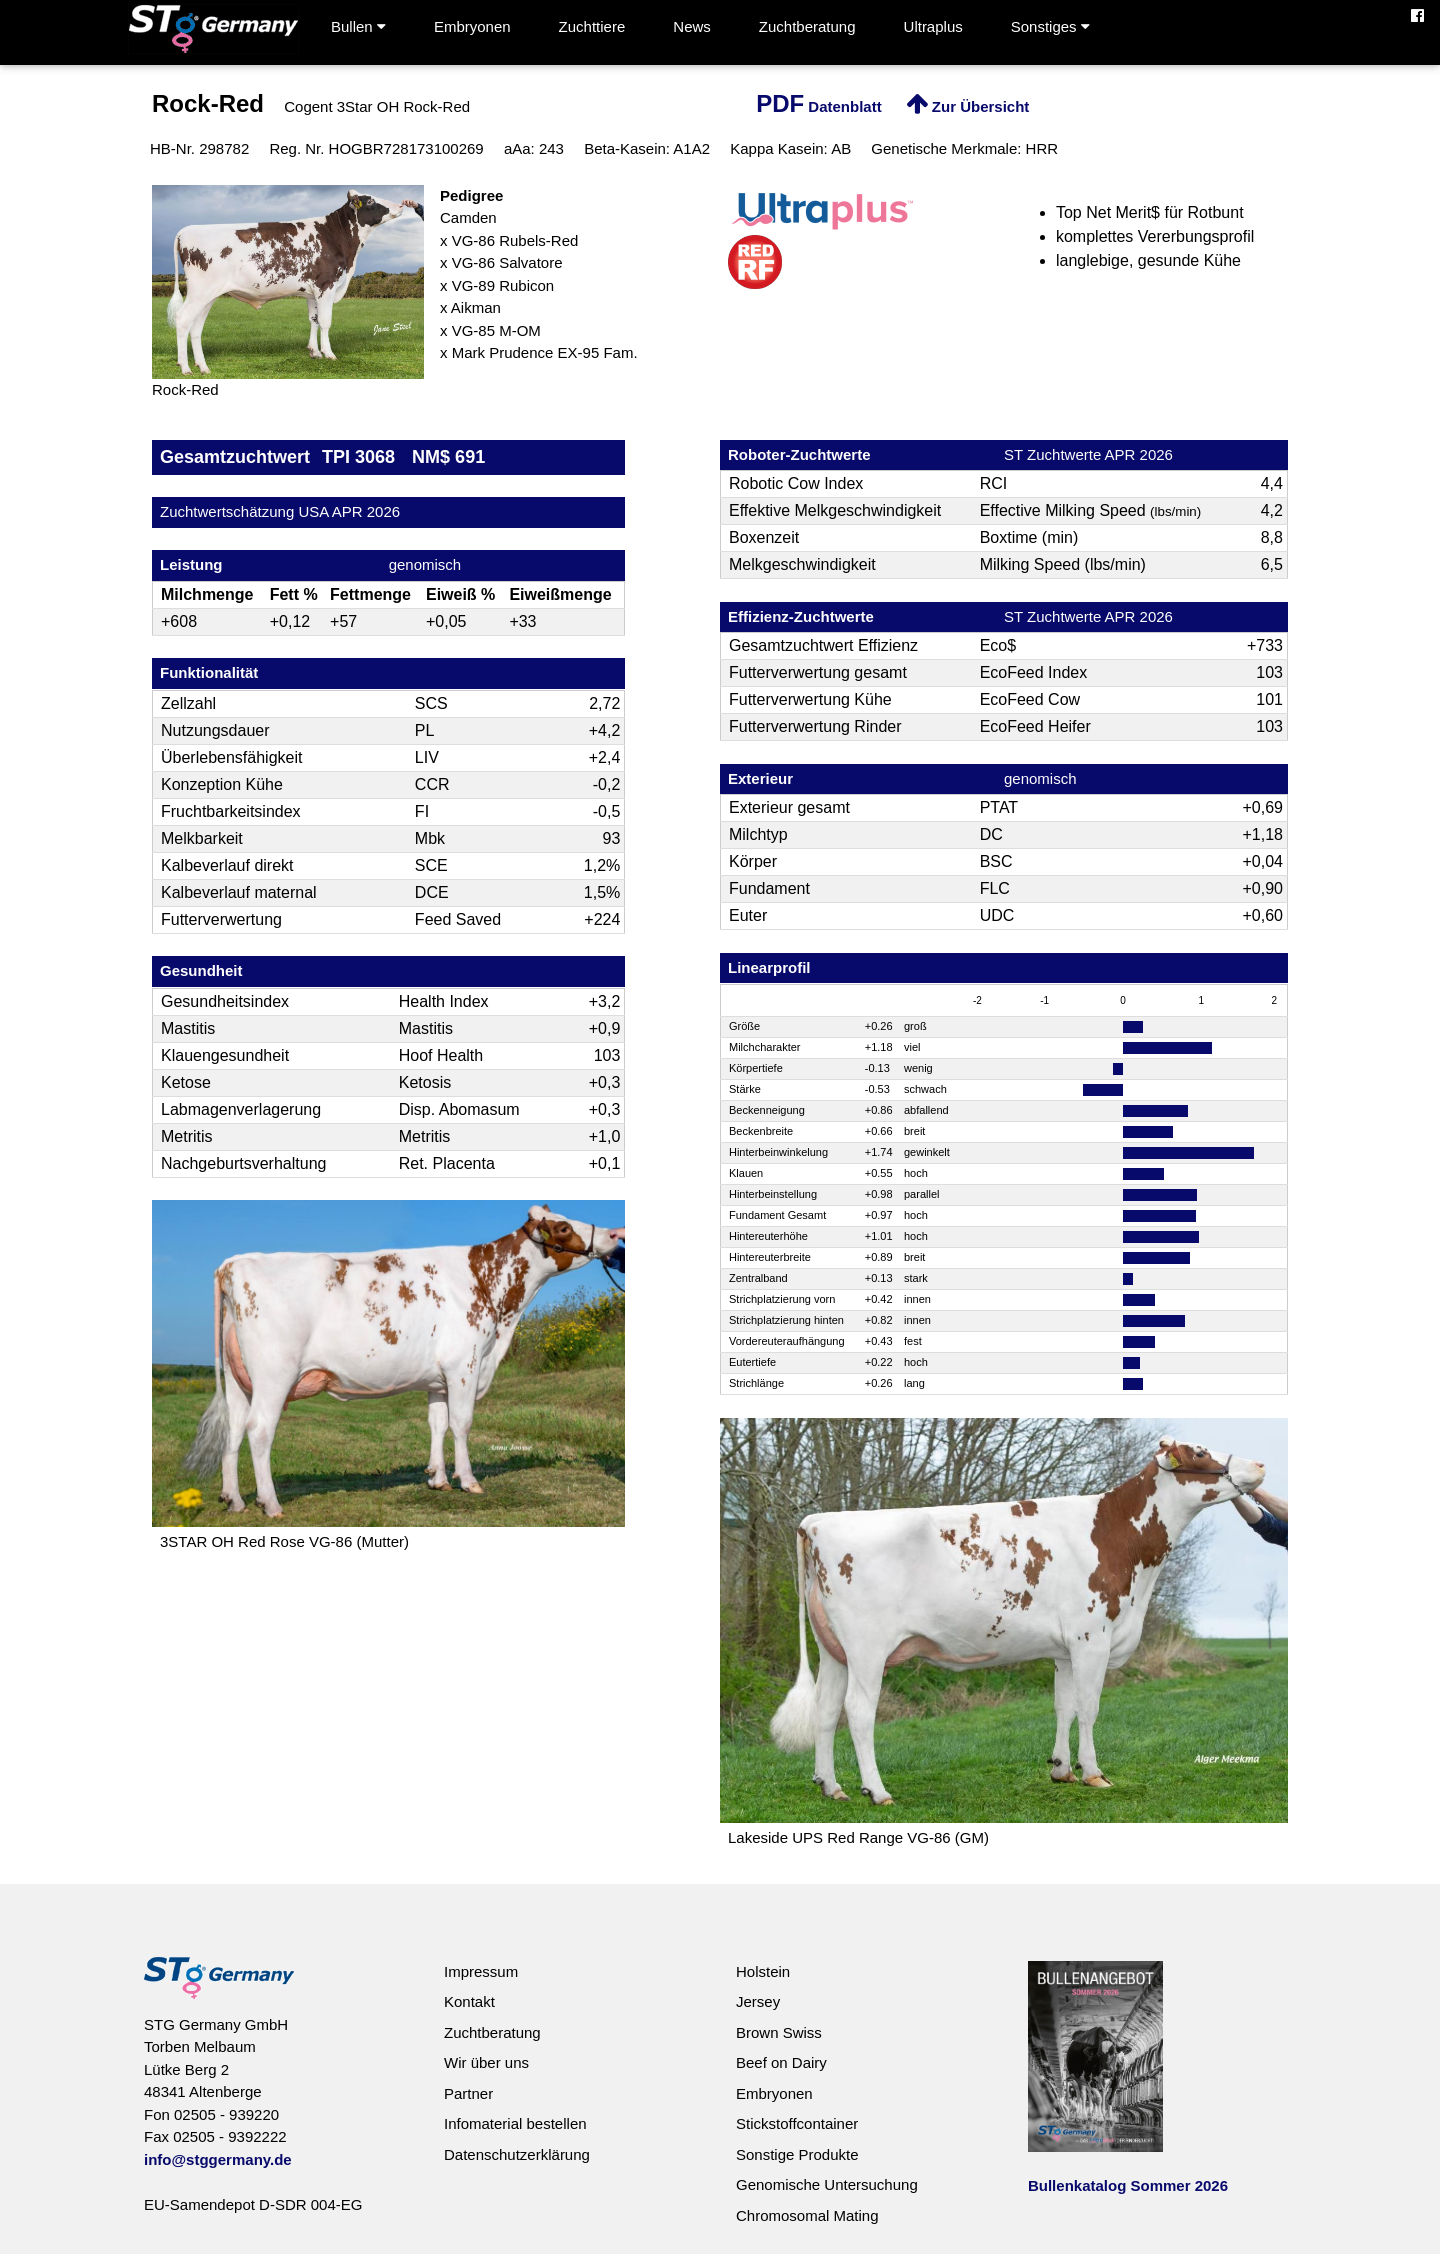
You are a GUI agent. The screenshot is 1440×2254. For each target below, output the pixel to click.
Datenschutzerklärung (517, 2154)
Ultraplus (933, 26)
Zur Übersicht (968, 106)
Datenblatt (819, 106)
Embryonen (472, 26)
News (692, 26)
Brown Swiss (779, 2032)
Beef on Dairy (781, 2062)
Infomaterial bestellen (515, 2123)
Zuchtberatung (807, 26)
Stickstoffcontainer (797, 2123)
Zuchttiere (592, 26)
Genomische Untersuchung (827, 2184)
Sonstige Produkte (797, 2154)
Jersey (758, 2001)
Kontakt (469, 2001)
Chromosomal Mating (807, 2215)
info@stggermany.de (218, 2159)
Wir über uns (486, 2062)
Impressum (481, 1971)
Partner (468, 2093)
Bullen (358, 26)
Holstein (763, 1971)
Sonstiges (1050, 26)
